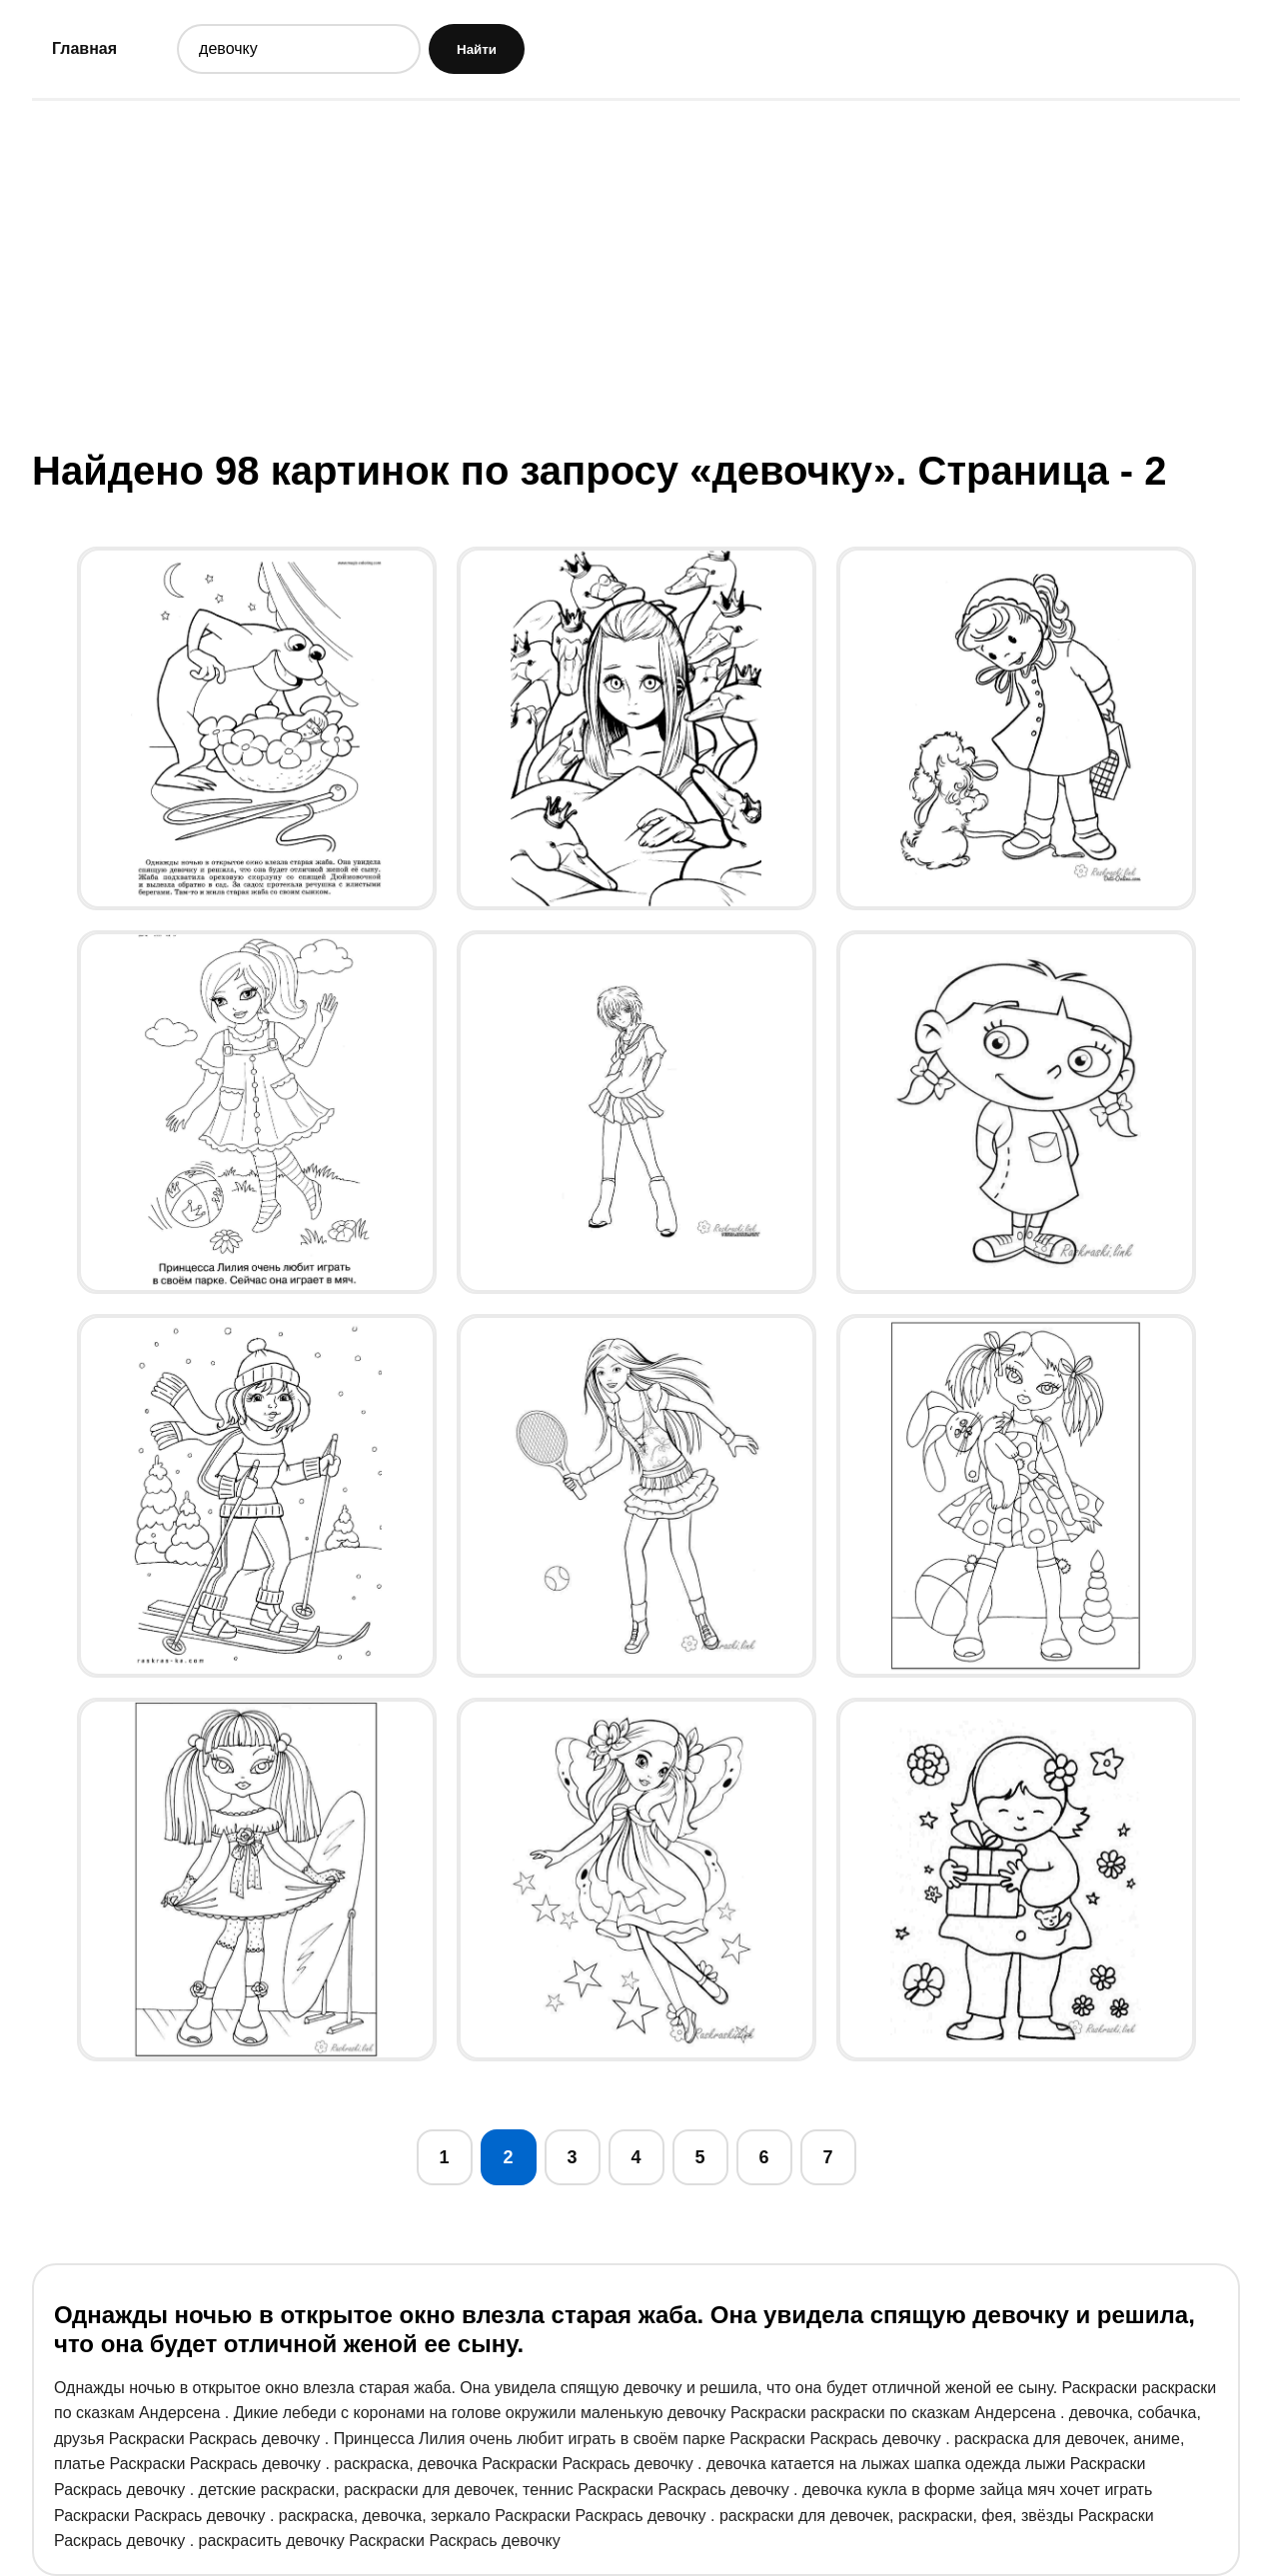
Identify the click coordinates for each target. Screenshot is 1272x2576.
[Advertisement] (636, 273)
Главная (84, 48)
